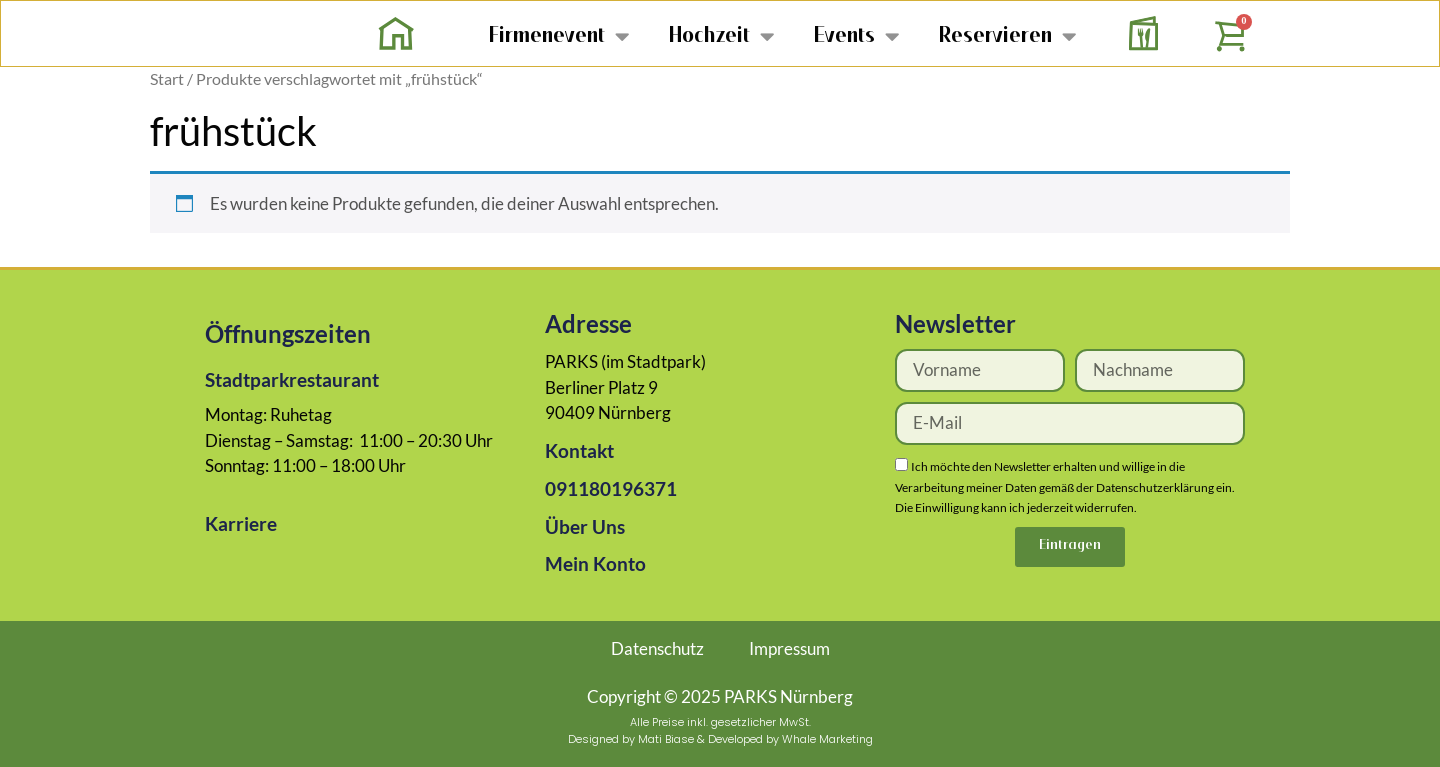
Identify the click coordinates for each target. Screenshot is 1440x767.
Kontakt (579, 450)
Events (856, 35)
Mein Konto (595, 563)
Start (167, 79)
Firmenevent (559, 35)
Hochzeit (721, 35)
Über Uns (585, 526)
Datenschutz (657, 648)
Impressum (789, 648)
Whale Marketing (827, 739)
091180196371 (611, 488)
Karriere (241, 523)
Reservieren (1007, 35)
